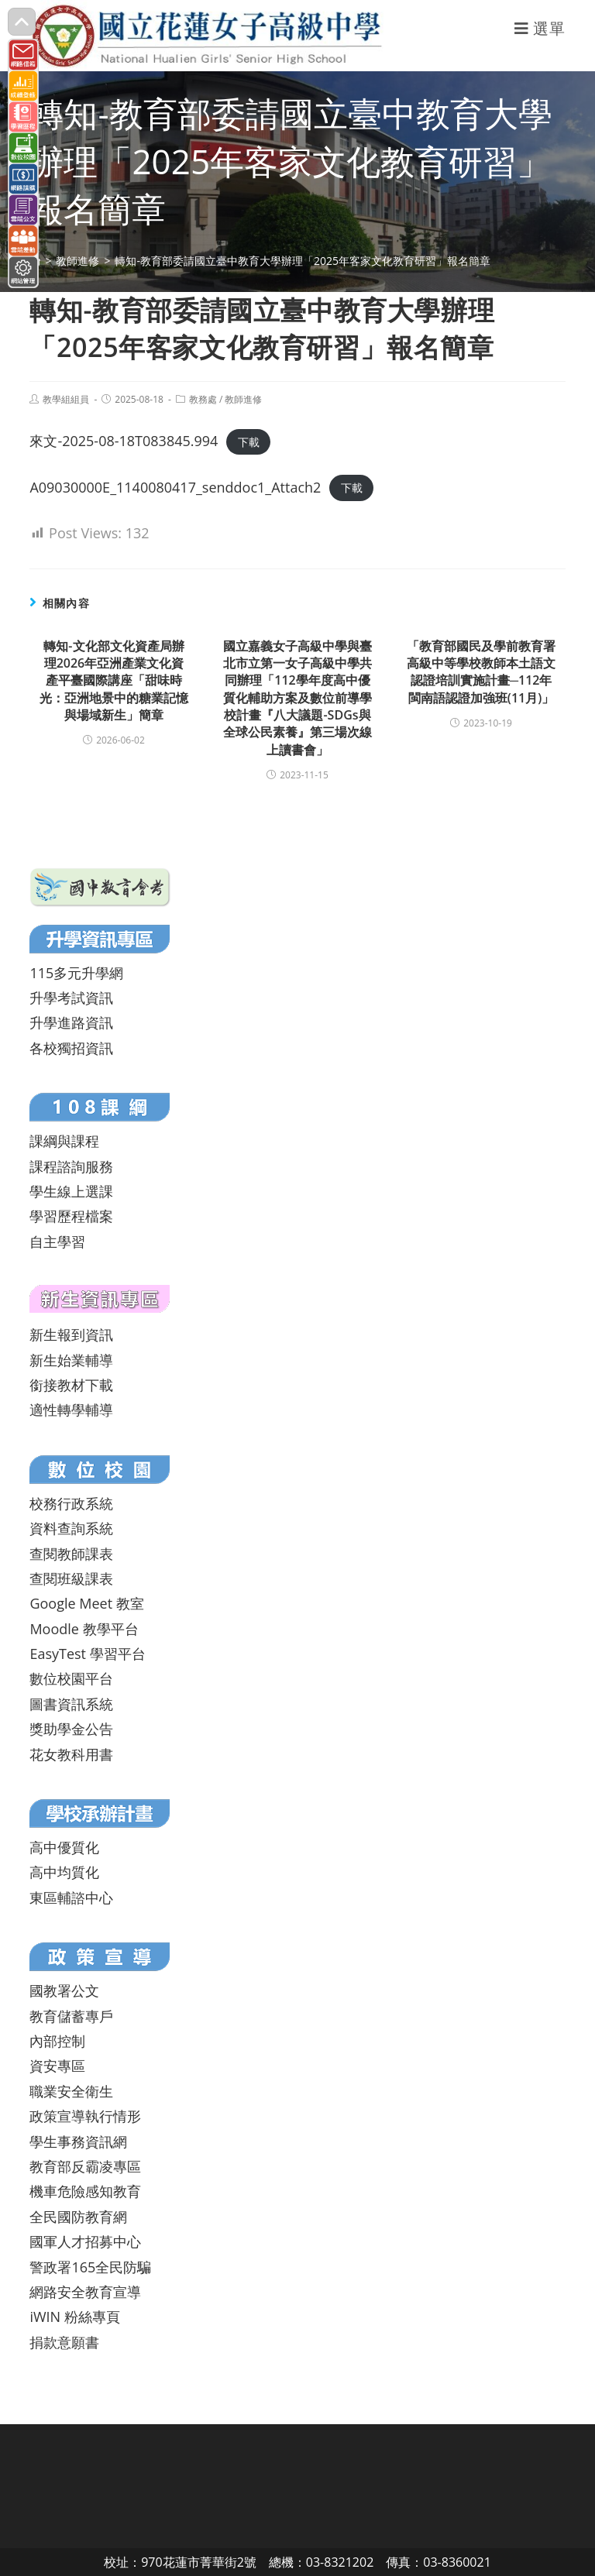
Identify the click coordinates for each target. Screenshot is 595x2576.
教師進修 (243, 399)
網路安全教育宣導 (85, 2291)
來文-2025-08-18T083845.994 (123, 440)
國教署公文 (64, 1990)
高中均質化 (64, 1872)
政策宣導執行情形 (85, 2116)
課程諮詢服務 (71, 1166)
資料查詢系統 (71, 1528)
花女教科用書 (71, 1754)
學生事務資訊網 (78, 2141)
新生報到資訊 (71, 1334)
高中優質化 (64, 1847)
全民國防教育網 (78, 2216)
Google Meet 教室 (86, 1603)
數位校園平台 (71, 1678)
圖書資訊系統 (71, 1704)
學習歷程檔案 (71, 1216)
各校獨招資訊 (71, 1048)
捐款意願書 (64, 2342)
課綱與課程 (64, 1141)
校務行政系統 (71, 1503)
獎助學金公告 (71, 1728)
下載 (249, 441)
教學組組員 (66, 399)
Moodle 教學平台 (83, 1628)
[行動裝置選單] (540, 28)
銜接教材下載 (71, 1385)
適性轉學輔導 (71, 1409)
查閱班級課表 (71, 1578)
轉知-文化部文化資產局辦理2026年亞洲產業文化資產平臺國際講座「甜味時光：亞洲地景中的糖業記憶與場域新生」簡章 (114, 680)
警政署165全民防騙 (90, 2267)
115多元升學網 (76, 972)
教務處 (203, 399)
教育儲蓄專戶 (71, 2016)
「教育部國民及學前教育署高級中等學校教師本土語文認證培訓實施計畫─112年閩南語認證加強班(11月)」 (481, 671)
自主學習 (57, 1241)
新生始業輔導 (71, 1360)
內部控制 (57, 2041)
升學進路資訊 (71, 1022)
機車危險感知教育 (85, 2191)
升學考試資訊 (71, 997)
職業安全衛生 (71, 2091)
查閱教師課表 (71, 1553)
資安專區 (57, 2065)
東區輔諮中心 (71, 1897)
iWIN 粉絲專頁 (74, 2316)
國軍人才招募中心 (85, 2241)
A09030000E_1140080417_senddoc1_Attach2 (175, 487)
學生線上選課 (71, 1191)
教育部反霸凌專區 (85, 2166)
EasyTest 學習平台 (87, 1653)
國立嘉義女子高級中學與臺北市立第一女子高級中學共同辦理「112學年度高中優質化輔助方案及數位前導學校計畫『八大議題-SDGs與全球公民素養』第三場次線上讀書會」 (297, 697)
